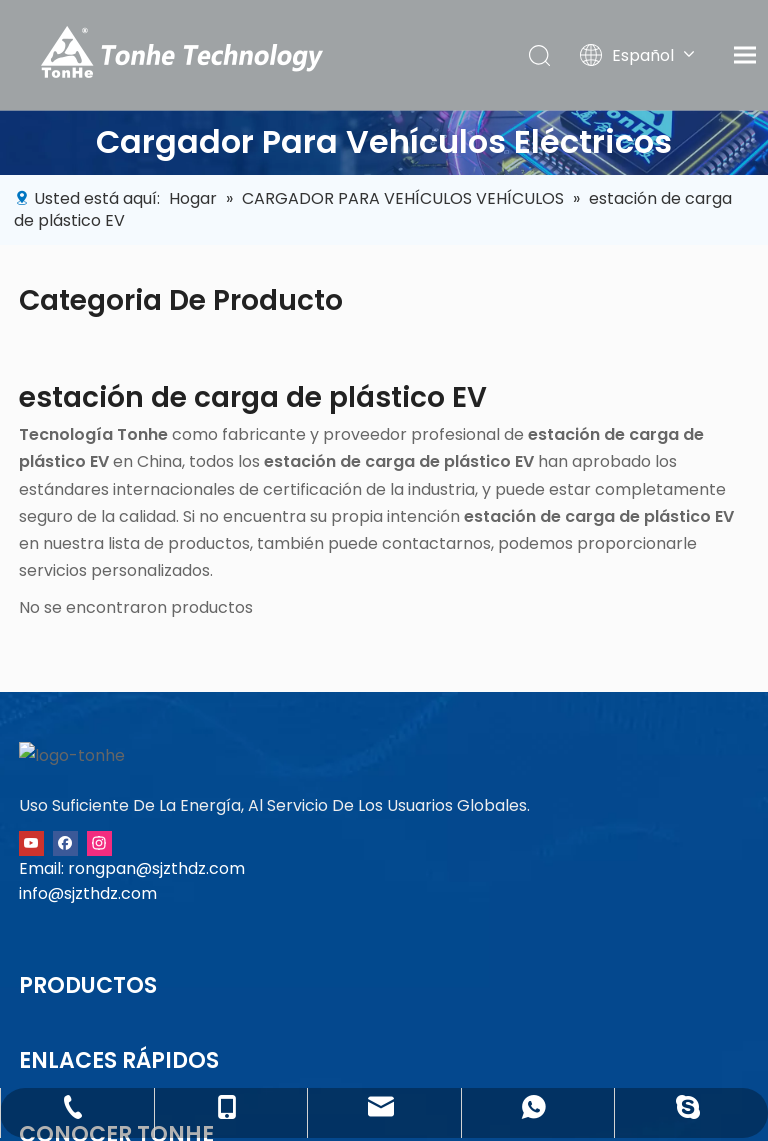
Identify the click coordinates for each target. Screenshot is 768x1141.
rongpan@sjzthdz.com (156, 952)
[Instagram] (99, 926)
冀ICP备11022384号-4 (410, 1119)
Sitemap (381, 1097)
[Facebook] (65, 926)
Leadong (570, 1097)
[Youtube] (31, 926)
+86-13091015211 (705, 788)
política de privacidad (249, 1097)
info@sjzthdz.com (88, 977)
